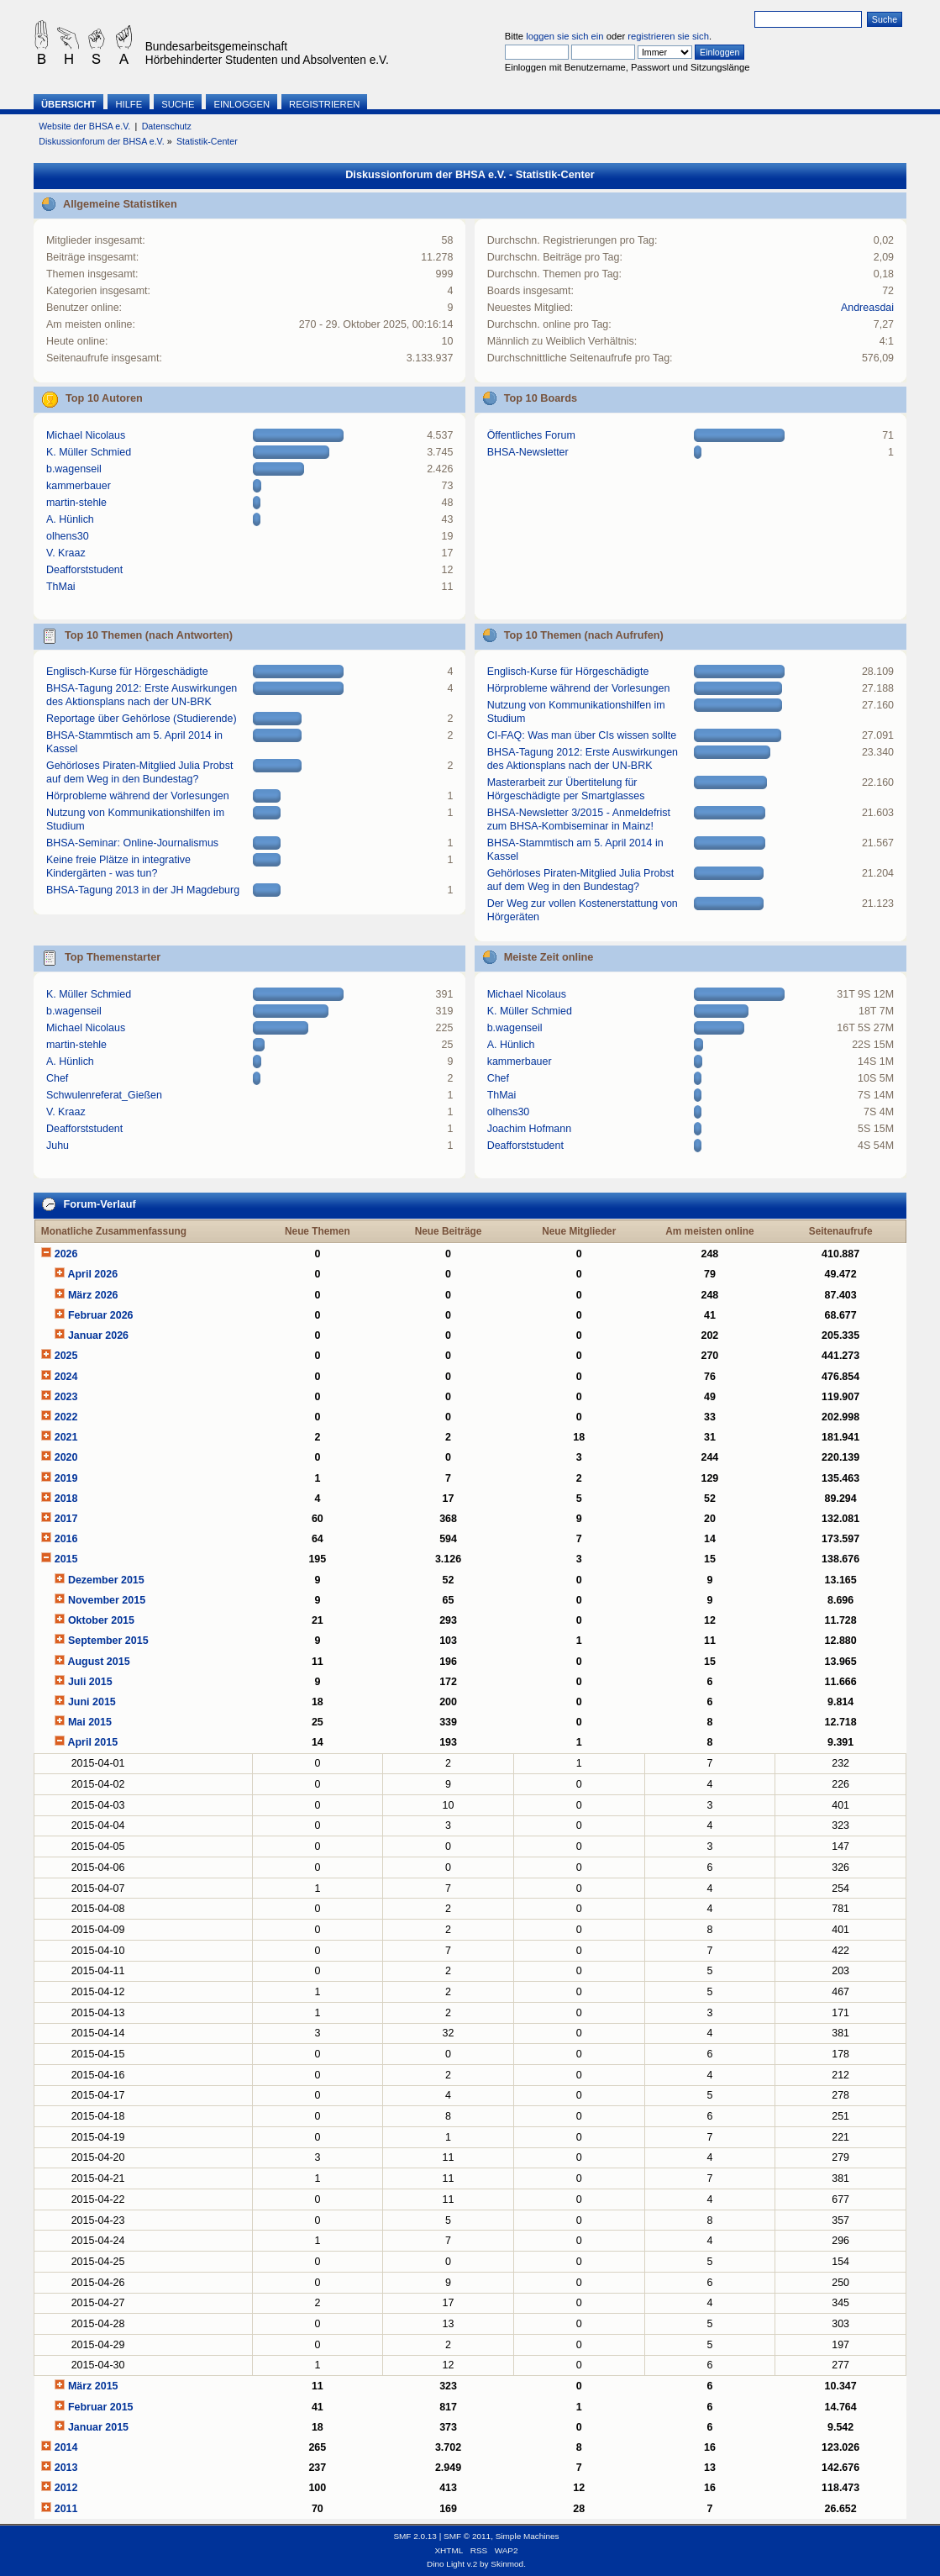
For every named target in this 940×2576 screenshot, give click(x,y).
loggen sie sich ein (564, 36)
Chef (57, 1078)
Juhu (57, 1145)
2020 (66, 1457)
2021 (66, 1437)
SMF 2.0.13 (415, 2536)
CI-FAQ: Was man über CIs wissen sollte (581, 735)
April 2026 (92, 1274)
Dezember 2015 (106, 1580)
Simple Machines (527, 2536)
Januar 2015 (98, 2427)
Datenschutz (167, 126)
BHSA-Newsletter (528, 452)
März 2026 (93, 1295)
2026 (66, 1254)
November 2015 (106, 1600)
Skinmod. (508, 2563)
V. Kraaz (66, 553)
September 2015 (108, 1640)
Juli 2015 (90, 1682)
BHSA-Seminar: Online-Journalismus (132, 843)
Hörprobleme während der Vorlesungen (137, 796)
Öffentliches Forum (531, 435)
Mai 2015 (90, 1722)
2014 (66, 2447)
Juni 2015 (92, 1702)
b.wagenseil (74, 469)
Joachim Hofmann (529, 1129)
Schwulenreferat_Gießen (104, 1095)
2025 (66, 1356)
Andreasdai (867, 307)
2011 (66, 2509)
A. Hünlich (70, 519)
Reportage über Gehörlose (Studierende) (141, 718)
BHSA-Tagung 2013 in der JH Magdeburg (142, 890)
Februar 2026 (101, 1315)
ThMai (61, 587)
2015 (66, 1559)
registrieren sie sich (668, 36)
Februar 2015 (101, 2407)
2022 (66, 1417)
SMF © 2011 (467, 2536)
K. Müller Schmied (88, 452)
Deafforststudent (84, 570)
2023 (66, 1397)
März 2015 (93, 2386)
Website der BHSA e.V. (84, 126)
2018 (66, 1498)
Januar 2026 (98, 1335)
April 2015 (92, 1742)
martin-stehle (76, 502)
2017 (66, 1519)
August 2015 (98, 1661)
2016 (66, 1539)
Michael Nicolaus (85, 435)
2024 (66, 1377)
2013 (66, 2467)
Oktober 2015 (101, 1620)
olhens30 (67, 536)
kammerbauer (78, 486)
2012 (66, 2488)
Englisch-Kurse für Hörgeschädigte (127, 671)
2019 (66, 1478)
